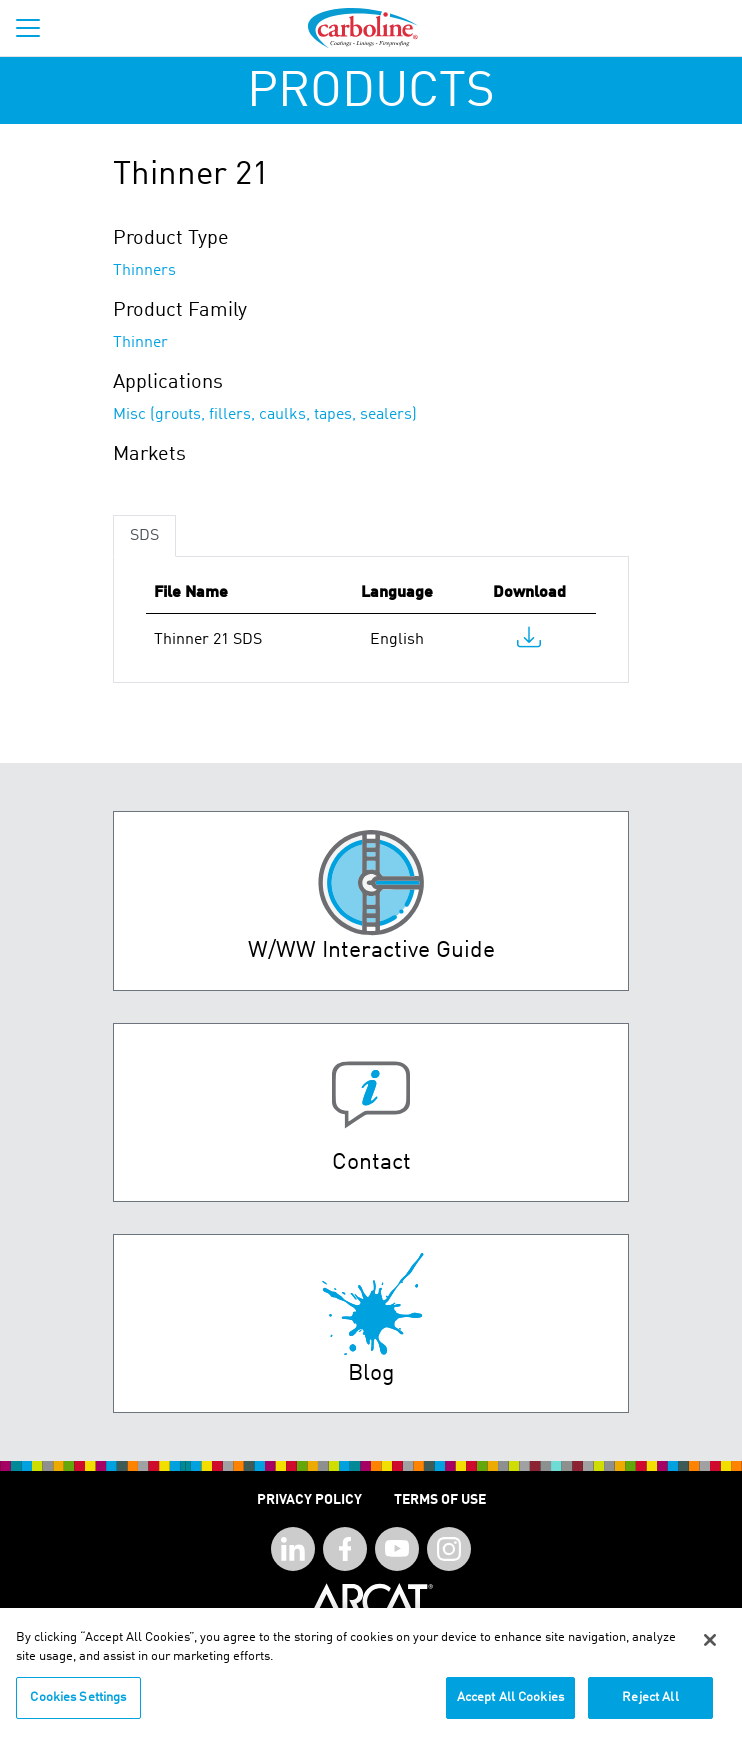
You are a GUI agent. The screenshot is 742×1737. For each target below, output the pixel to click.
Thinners (144, 271)
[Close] (710, 1648)
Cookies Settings (78, 1705)
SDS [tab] (144, 536)
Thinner (140, 343)
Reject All (650, 1705)
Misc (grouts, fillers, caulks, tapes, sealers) (265, 415)
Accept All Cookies (510, 1705)
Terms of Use (440, 1500)
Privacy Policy (309, 1500)
